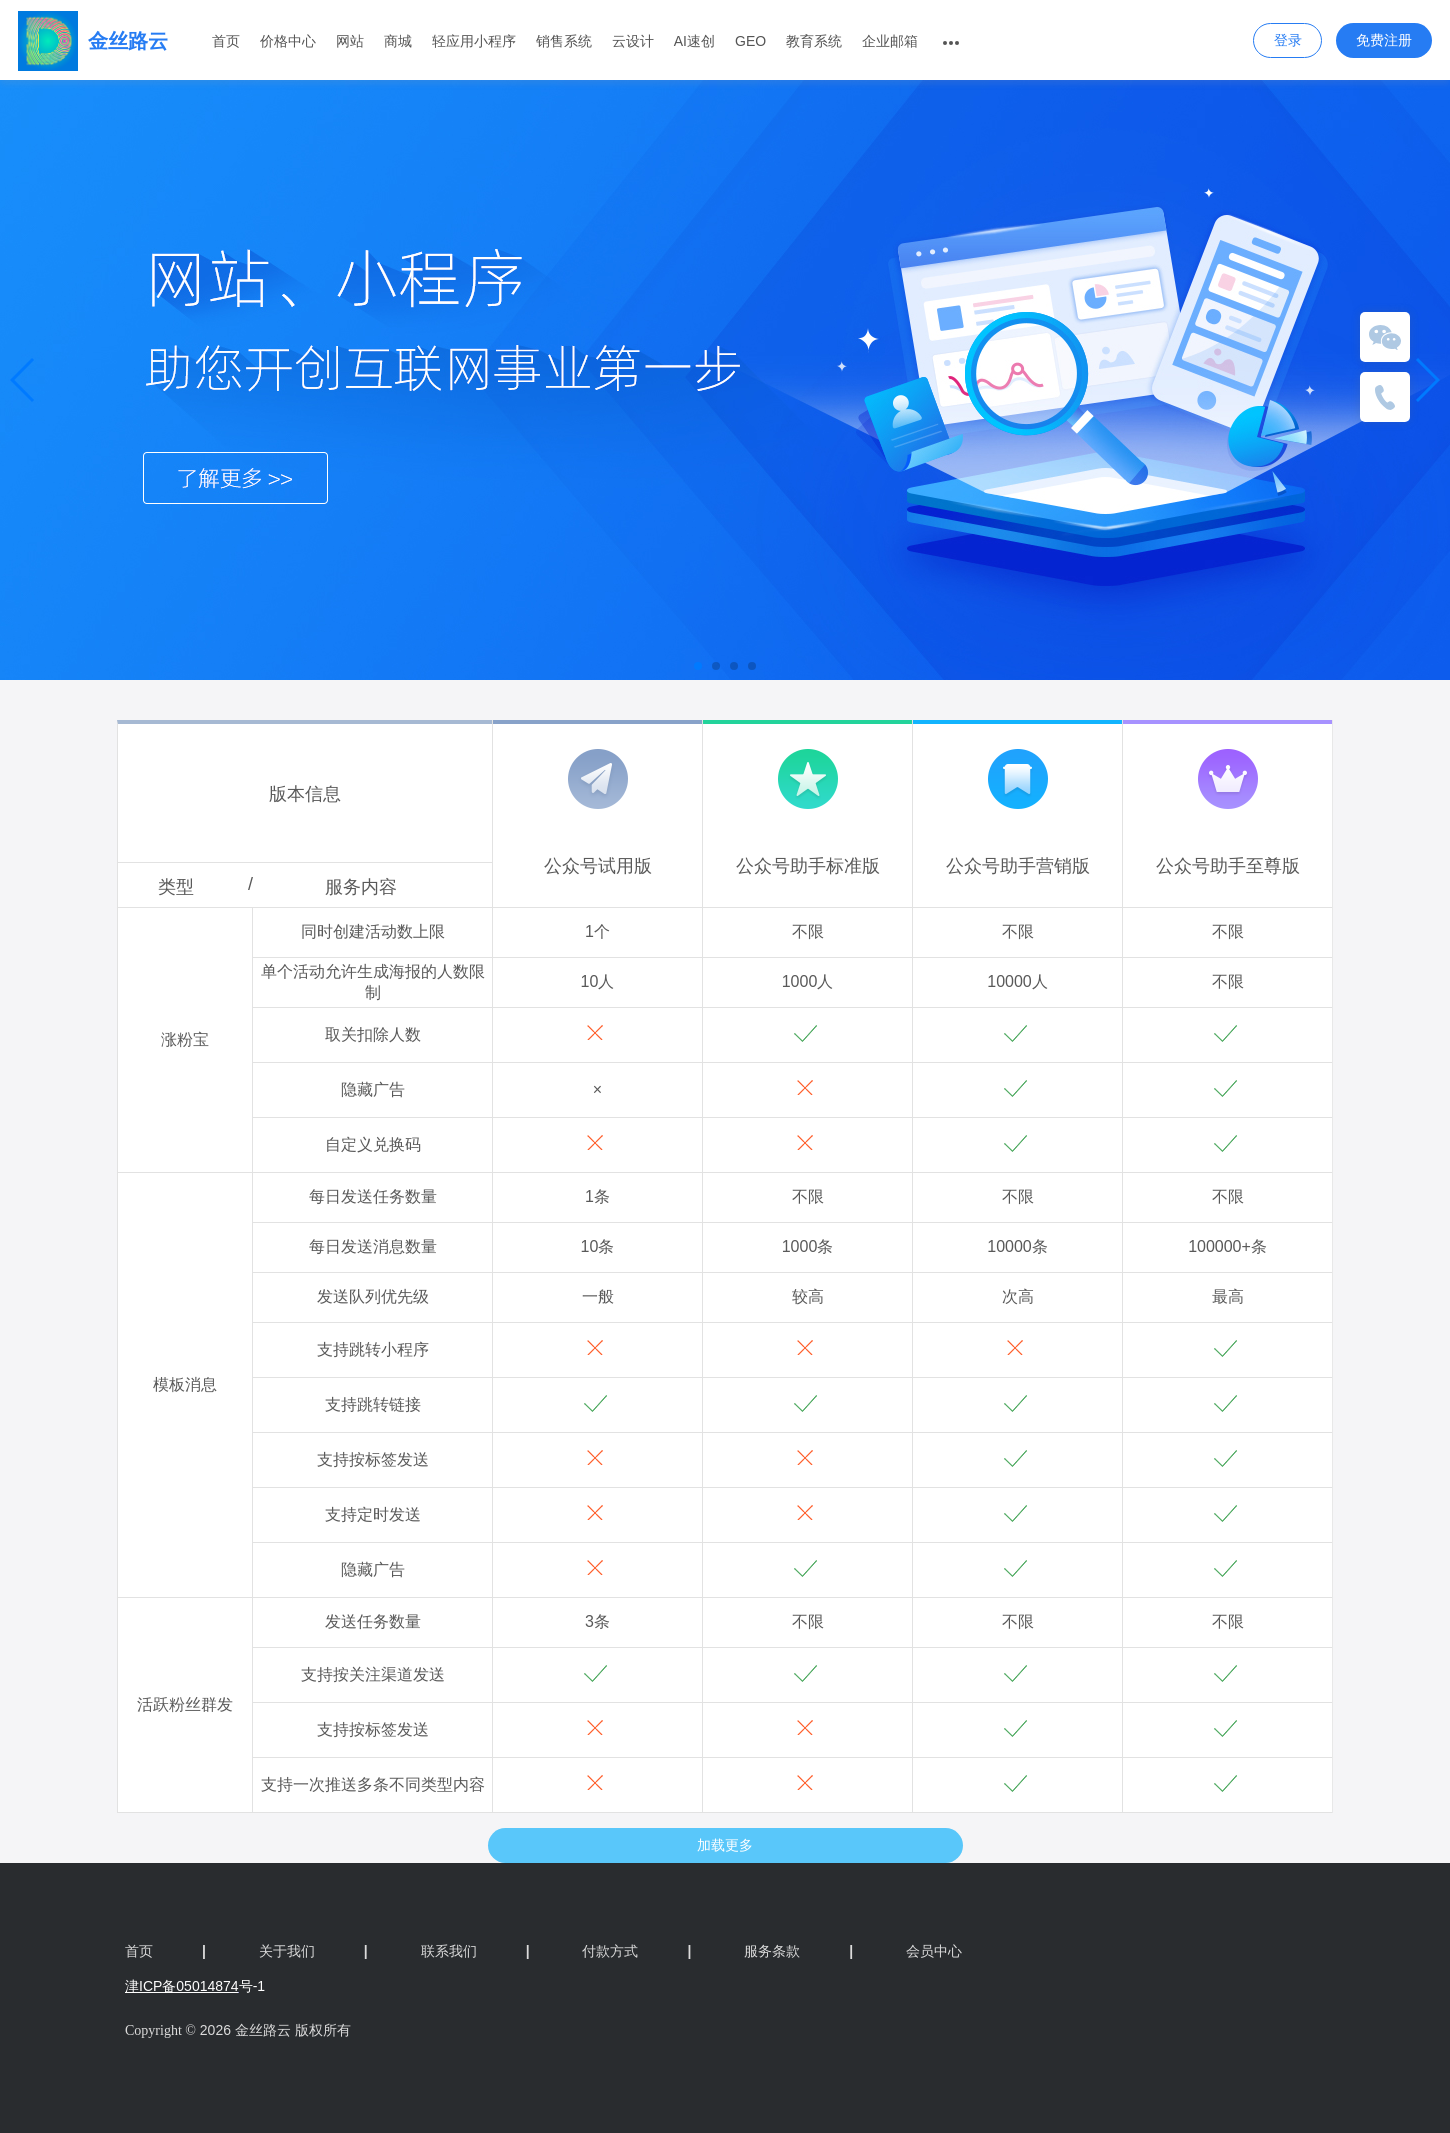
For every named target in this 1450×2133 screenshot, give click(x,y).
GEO (750, 41)
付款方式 (636, 1951)
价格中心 (288, 41)
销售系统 (564, 41)
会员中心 (934, 1951)
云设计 (633, 41)
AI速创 (694, 41)
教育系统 (814, 41)
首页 (226, 41)
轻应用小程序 (474, 41)
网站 (350, 41)
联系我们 (475, 1951)
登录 (1288, 40)
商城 (398, 41)
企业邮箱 (890, 41)
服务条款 (798, 1951)
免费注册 (1384, 40)
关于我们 (313, 1951)
